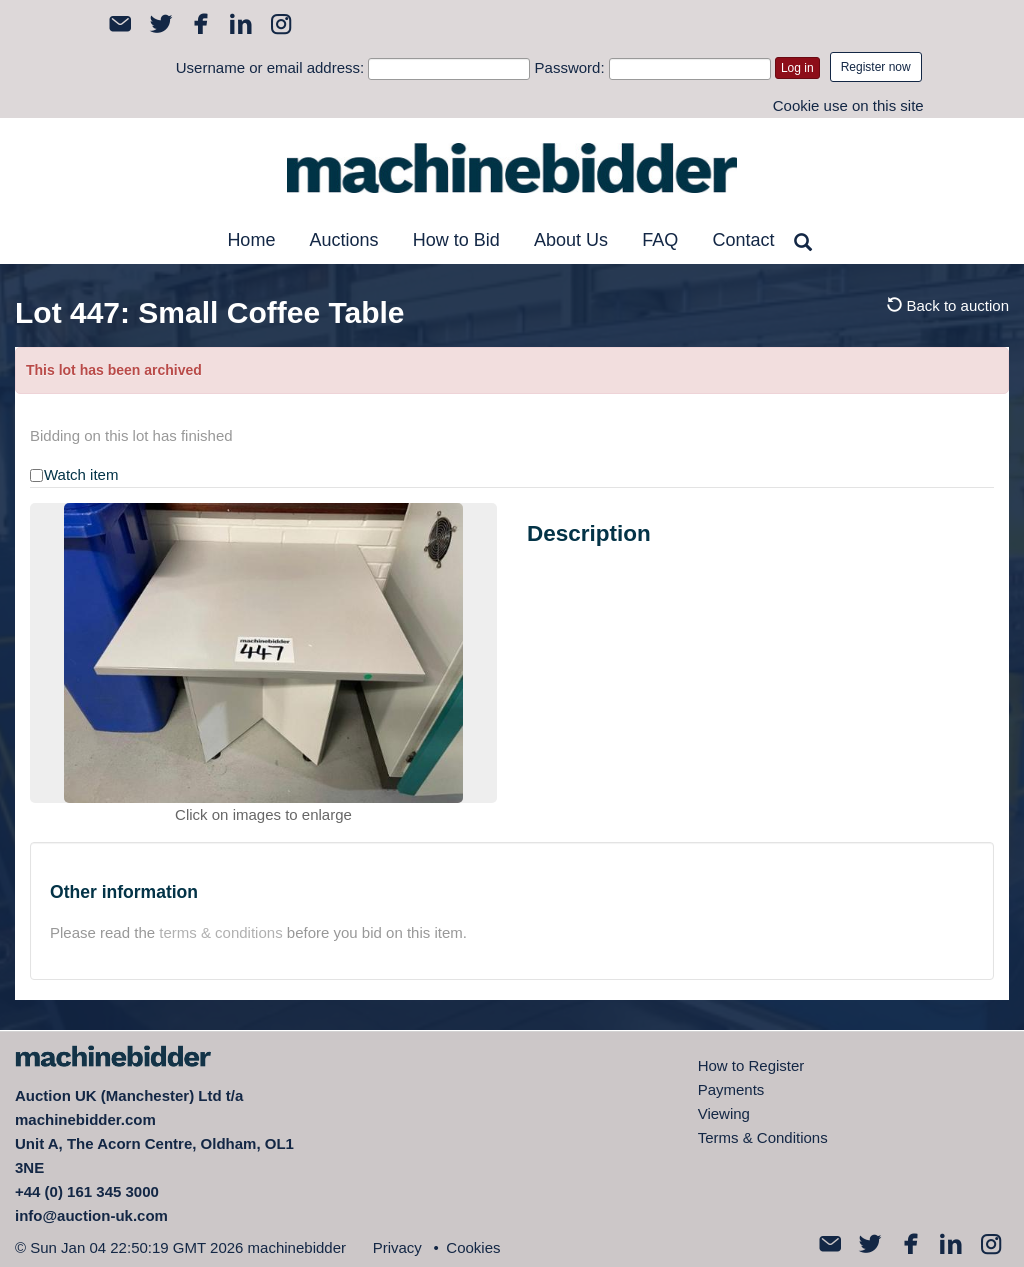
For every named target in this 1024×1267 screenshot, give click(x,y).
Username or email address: (270, 67)
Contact (743, 240)
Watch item (81, 474)
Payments (731, 1089)
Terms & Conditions (763, 1137)
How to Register (751, 1065)
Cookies (473, 1247)
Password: (570, 67)
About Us (571, 240)
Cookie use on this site (848, 105)
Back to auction (948, 305)
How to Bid (456, 240)
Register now (876, 67)
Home (251, 240)
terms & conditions (220, 932)
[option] (263, 653)
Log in (797, 68)
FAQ (660, 240)
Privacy (397, 1247)
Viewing (724, 1113)
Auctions (344, 240)
